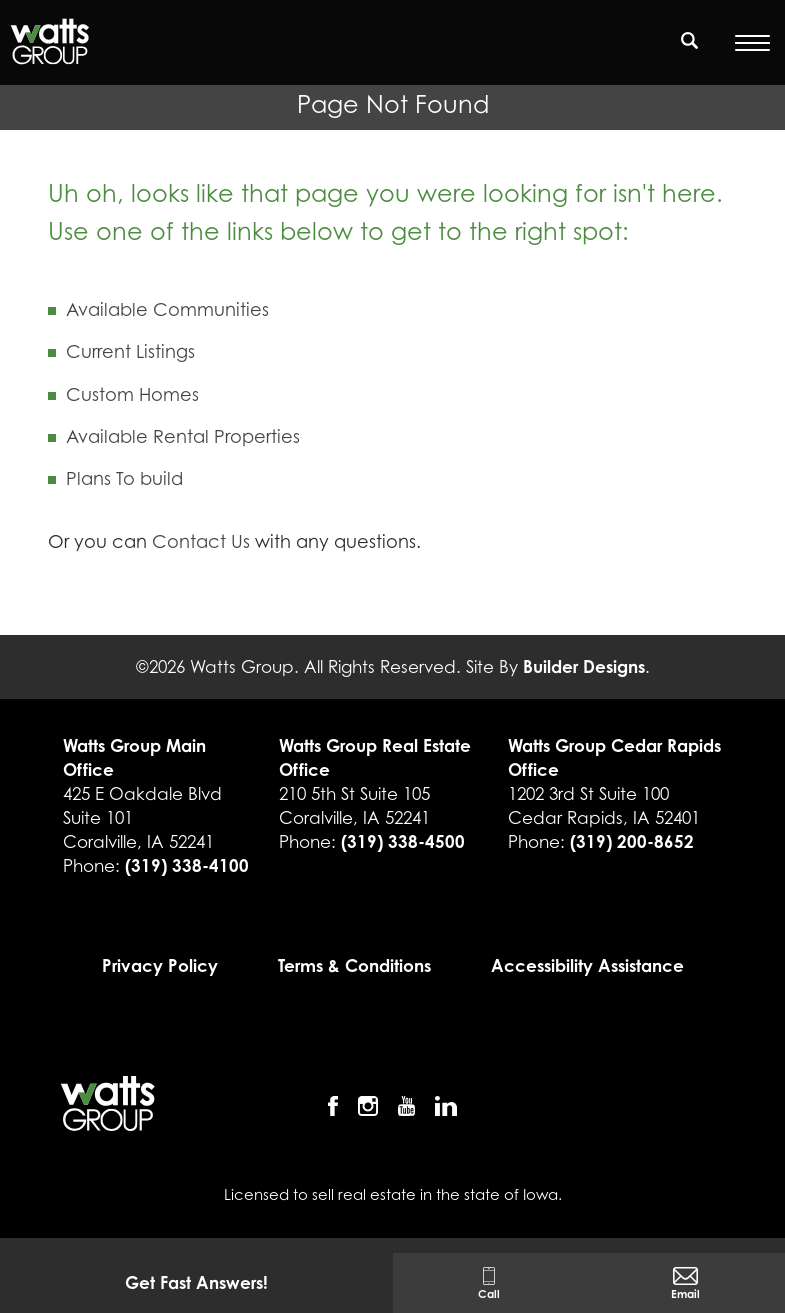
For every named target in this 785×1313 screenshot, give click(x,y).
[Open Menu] (752, 43)
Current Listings (130, 351)
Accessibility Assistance (587, 965)
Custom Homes (132, 394)
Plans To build (124, 478)
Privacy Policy (160, 965)
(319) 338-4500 (403, 841)
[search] (690, 40)
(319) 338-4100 (187, 865)
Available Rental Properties (183, 436)
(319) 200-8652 (632, 841)
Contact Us (201, 541)
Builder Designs (584, 666)
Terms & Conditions (354, 965)
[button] (690, 53)
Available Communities (167, 309)
